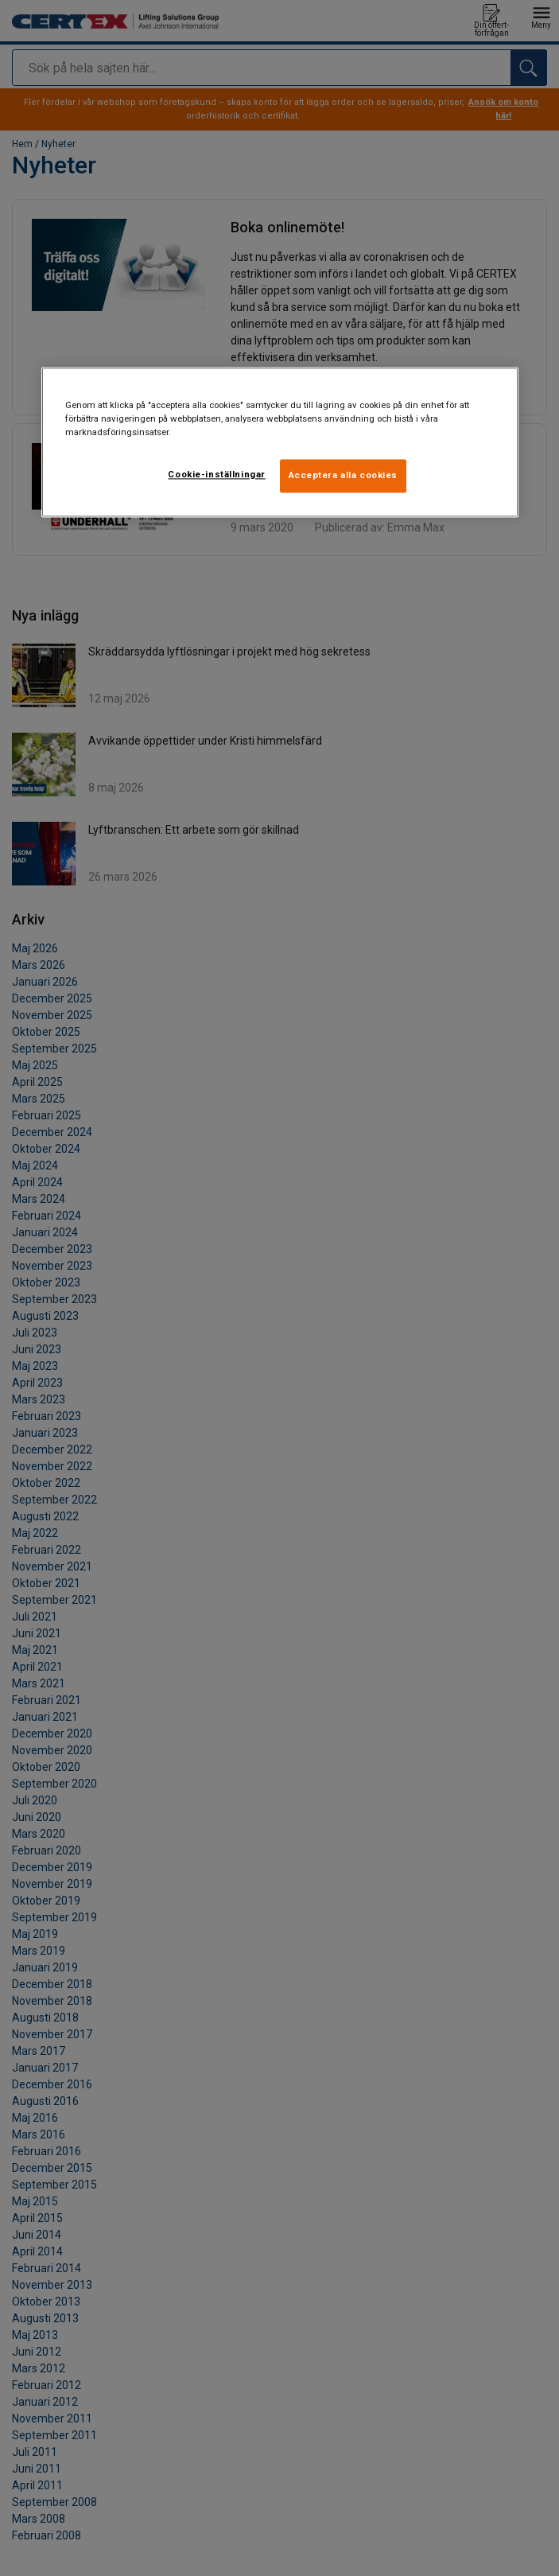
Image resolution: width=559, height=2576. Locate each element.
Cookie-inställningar (216, 474)
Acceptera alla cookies (343, 475)
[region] (279, 442)
